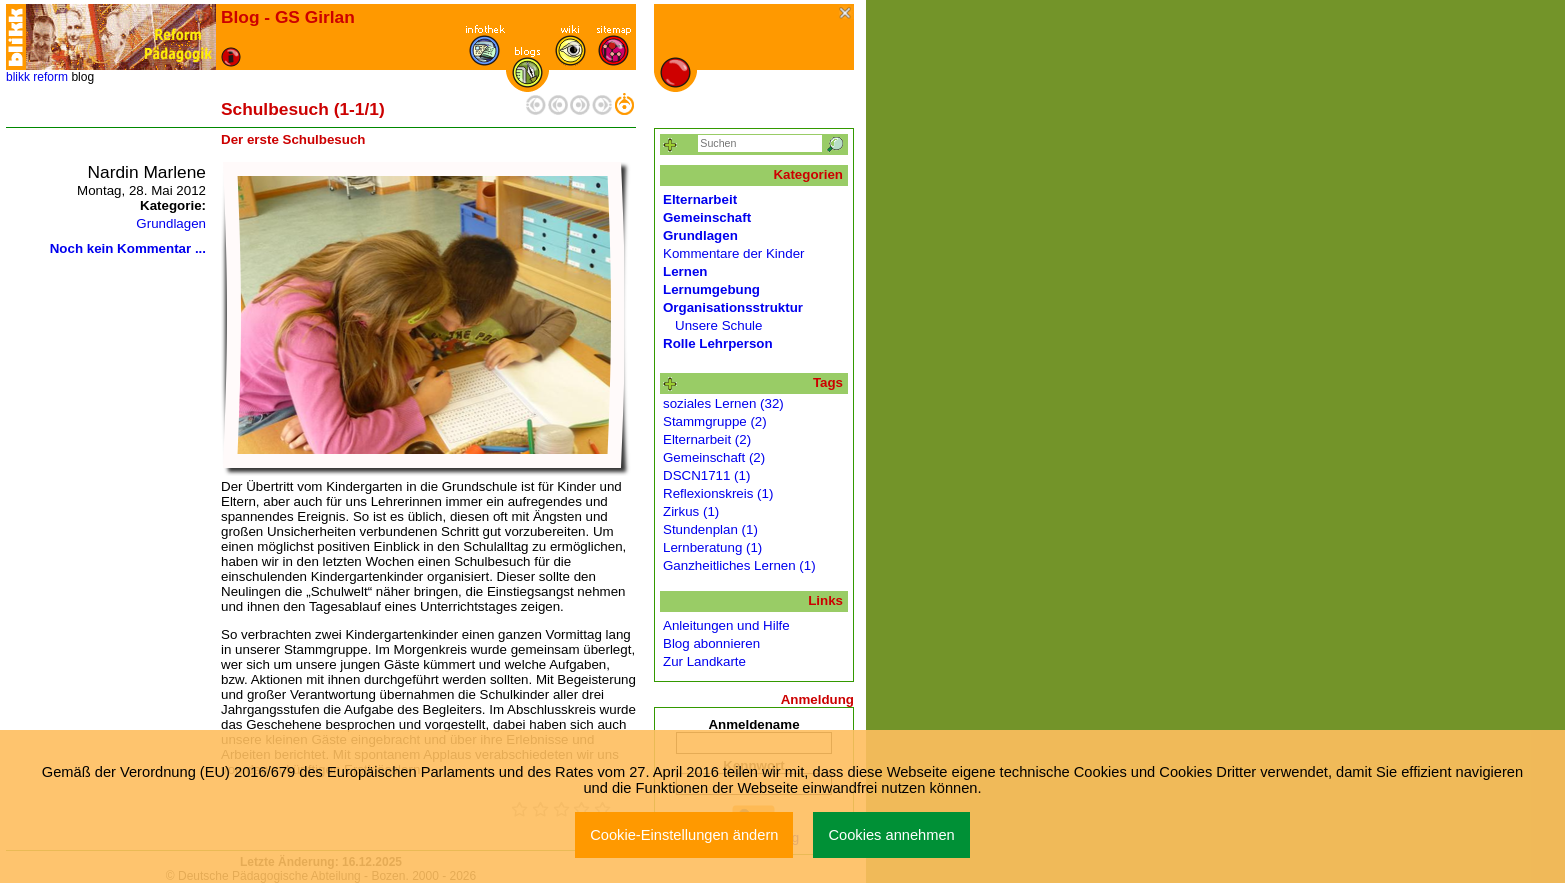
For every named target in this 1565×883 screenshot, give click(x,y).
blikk (18, 77)
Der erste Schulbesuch (293, 139)
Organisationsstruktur (733, 307)
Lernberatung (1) (712, 547)
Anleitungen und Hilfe (726, 625)
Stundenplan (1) (710, 529)
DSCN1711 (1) (706, 475)
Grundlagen (171, 223)
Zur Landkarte (704, 661)
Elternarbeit (700, 199)
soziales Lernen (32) (723, 403)
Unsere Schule (718, 325)
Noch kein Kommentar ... (128, 248)
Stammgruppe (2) (715, 421)
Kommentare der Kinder (734, 253)
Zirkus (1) (691, 511)
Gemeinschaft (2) (714, 457)
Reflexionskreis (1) (718, 493)
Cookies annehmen (891, 835)
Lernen (685, 271)
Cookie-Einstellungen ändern (684, 835)
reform (50, 77)
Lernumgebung (711, 289)
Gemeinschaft (707, 217)
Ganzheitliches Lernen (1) (739, 565)
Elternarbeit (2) (707, 439)
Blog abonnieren (711, 643)
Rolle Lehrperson (718, 343)
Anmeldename (753, 724)
